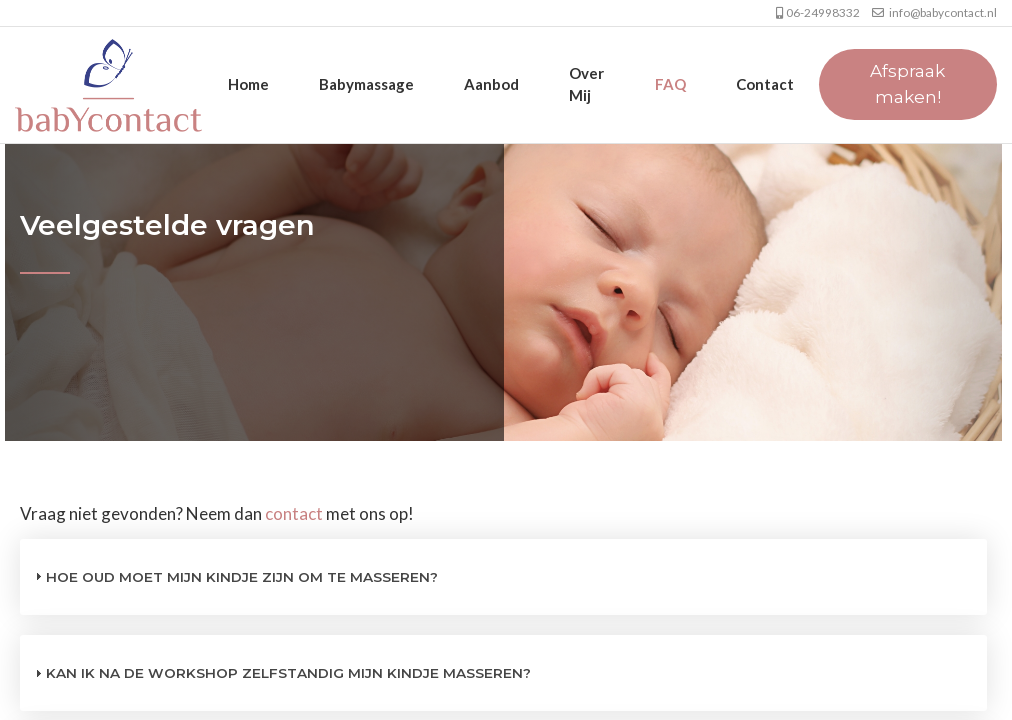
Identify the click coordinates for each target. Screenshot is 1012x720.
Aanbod (491, 84)
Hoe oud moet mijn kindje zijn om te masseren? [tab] (234, 576)
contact (294, 513)
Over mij (586, 83)
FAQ (670, 84)
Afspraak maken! (907, 84)
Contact (765, 84)
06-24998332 (811, 12)
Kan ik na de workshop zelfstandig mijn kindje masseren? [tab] (280, 673)
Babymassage (366, 84)
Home (248, 84)
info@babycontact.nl (929, 12)
